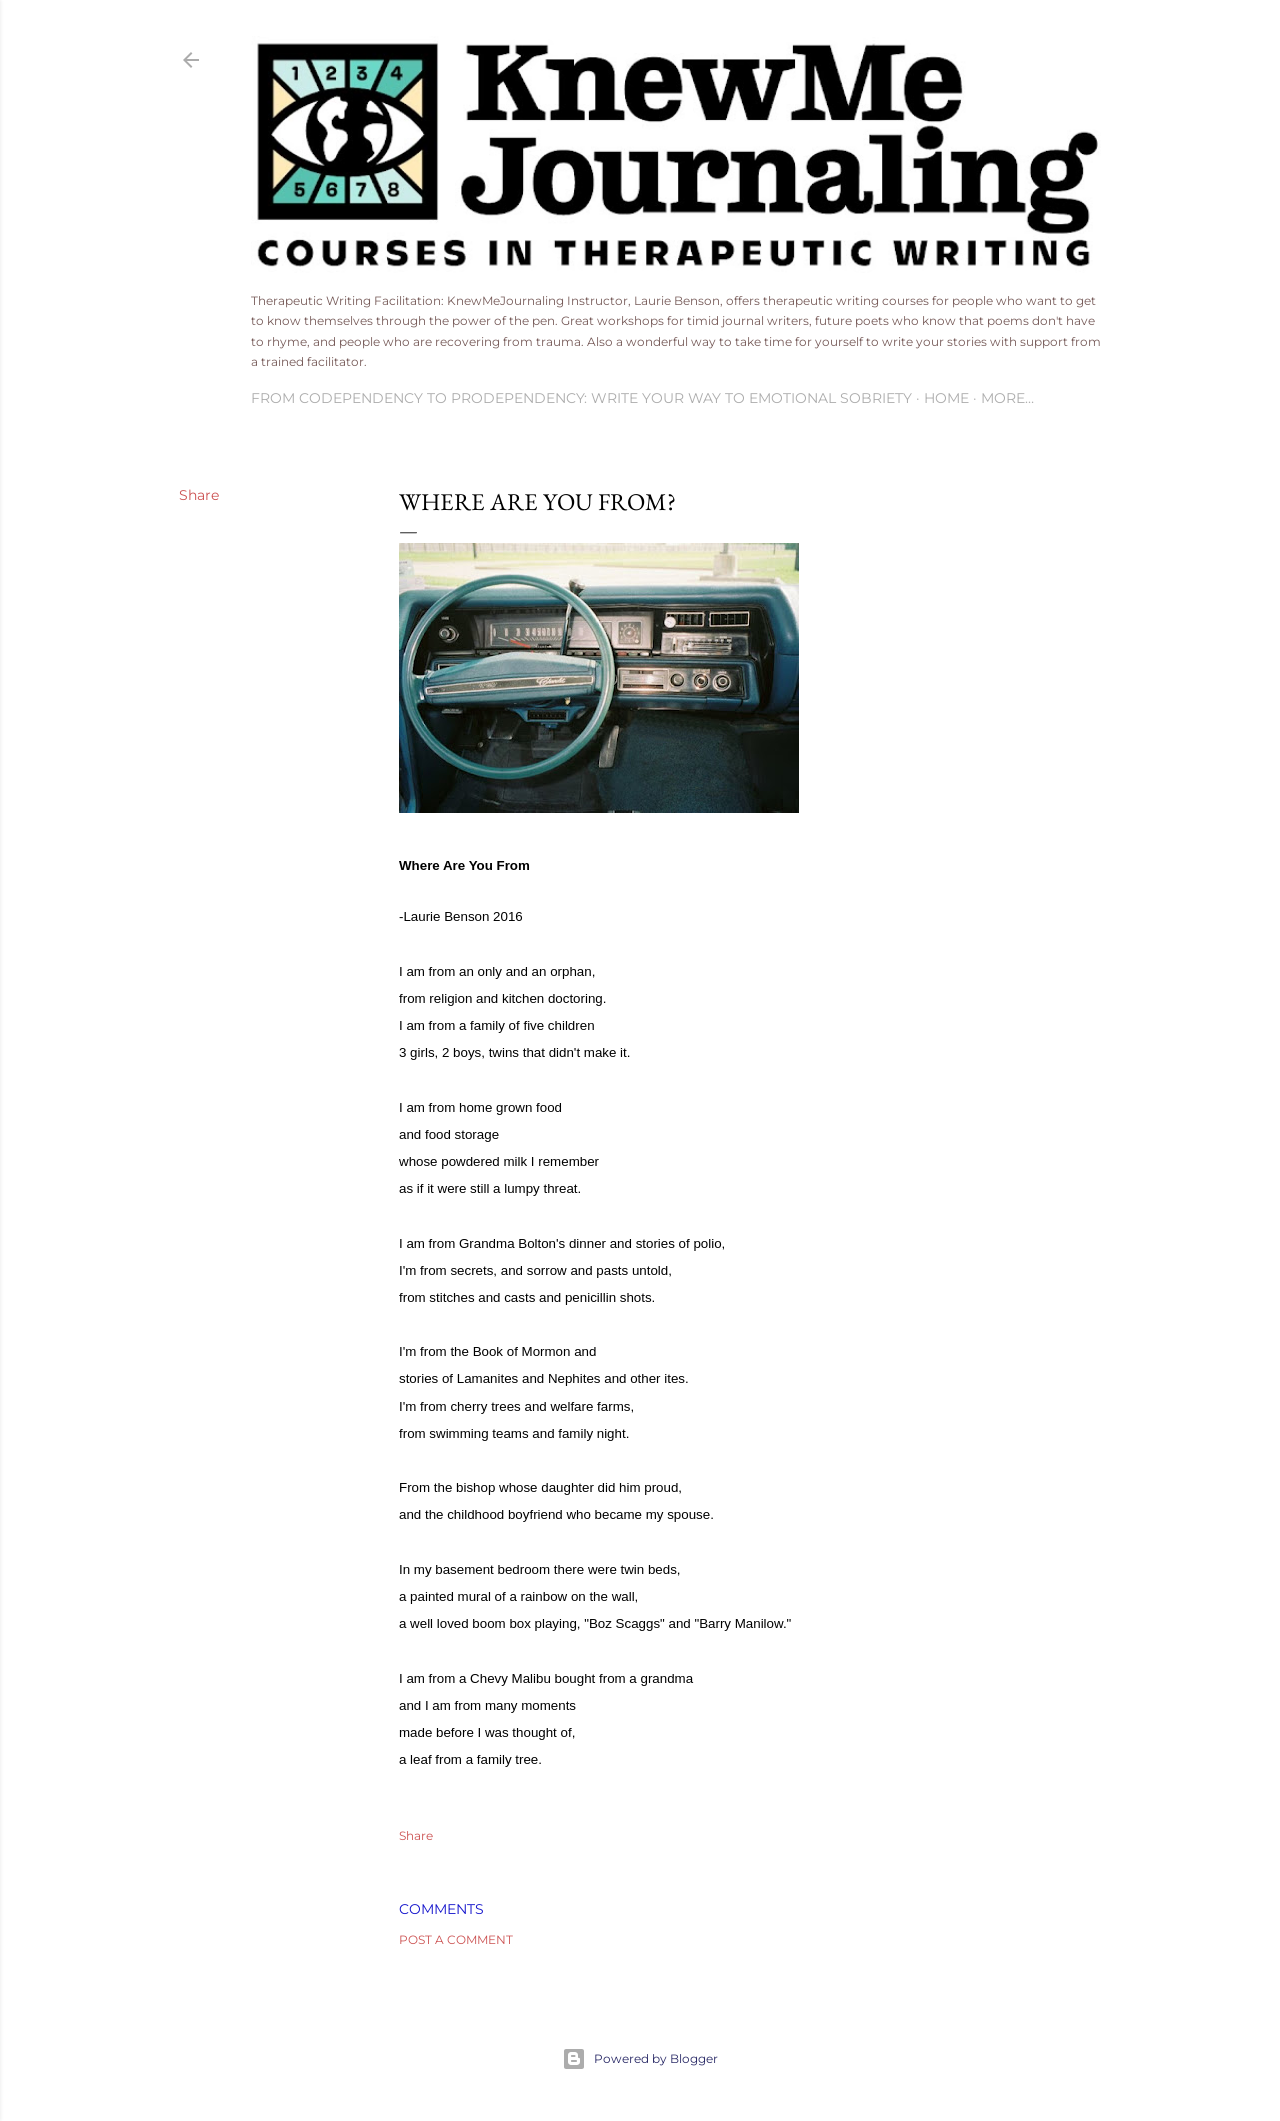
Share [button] (199, 495)
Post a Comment (456, 1939)
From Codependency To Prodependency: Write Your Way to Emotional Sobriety (581, 398)
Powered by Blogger (640, 2059)
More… (1007, 398)
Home (946, 398)
